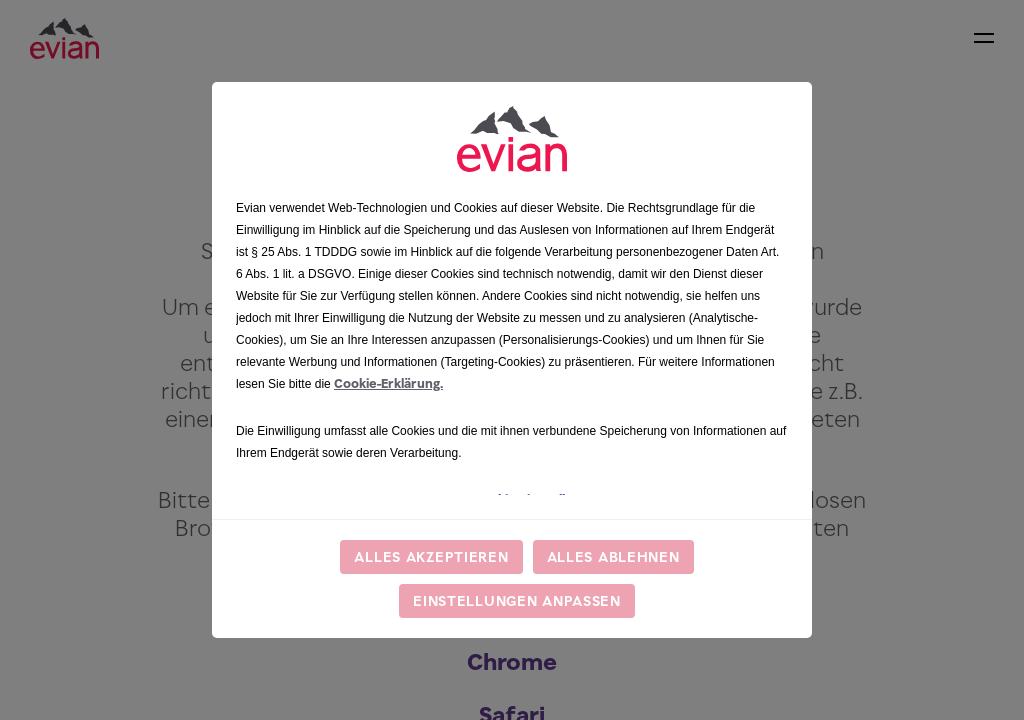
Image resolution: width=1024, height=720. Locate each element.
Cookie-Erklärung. (388, 383)
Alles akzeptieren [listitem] (431, 556)
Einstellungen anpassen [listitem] (517, 600)
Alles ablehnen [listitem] (613, 556)
